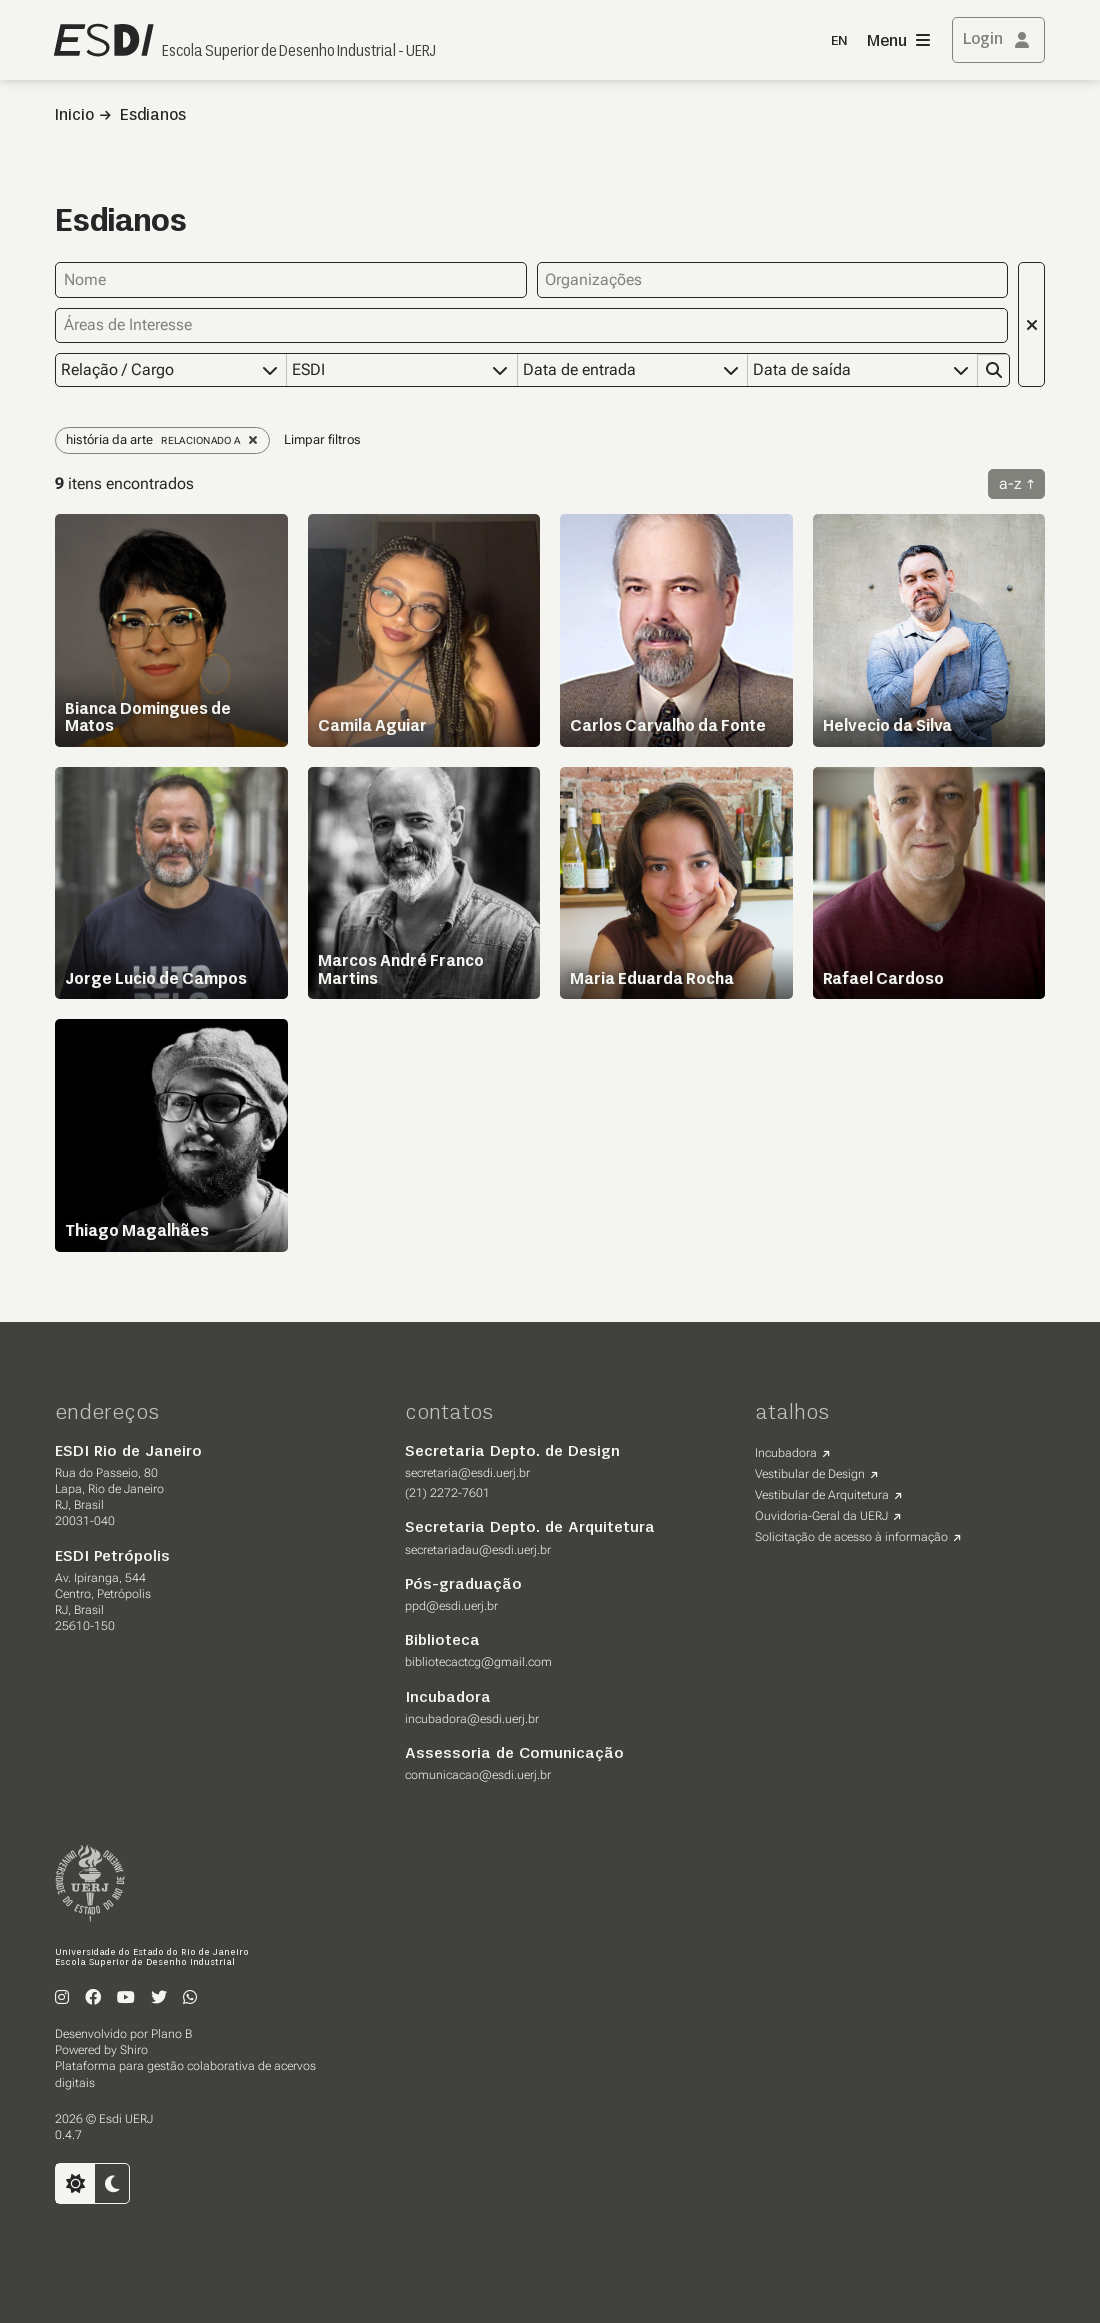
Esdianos (153, 116)
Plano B (171, 2033)
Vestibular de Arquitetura (822, 1494)
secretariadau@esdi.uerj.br (478, 1549)
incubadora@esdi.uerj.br (472, 1718)
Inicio (74, 116)
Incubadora (786, 1452)
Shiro (134, 2049)
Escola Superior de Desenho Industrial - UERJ (299, 52)
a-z (1010, 482)
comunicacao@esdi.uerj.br (478, 1774)
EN (839, 41)
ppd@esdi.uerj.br (451, 1605)
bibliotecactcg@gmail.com (478, 1661)
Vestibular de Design (810, 1473)
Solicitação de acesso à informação (851, 1536)
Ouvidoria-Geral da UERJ (821, 1515)
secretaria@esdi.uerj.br (467, 1472)
